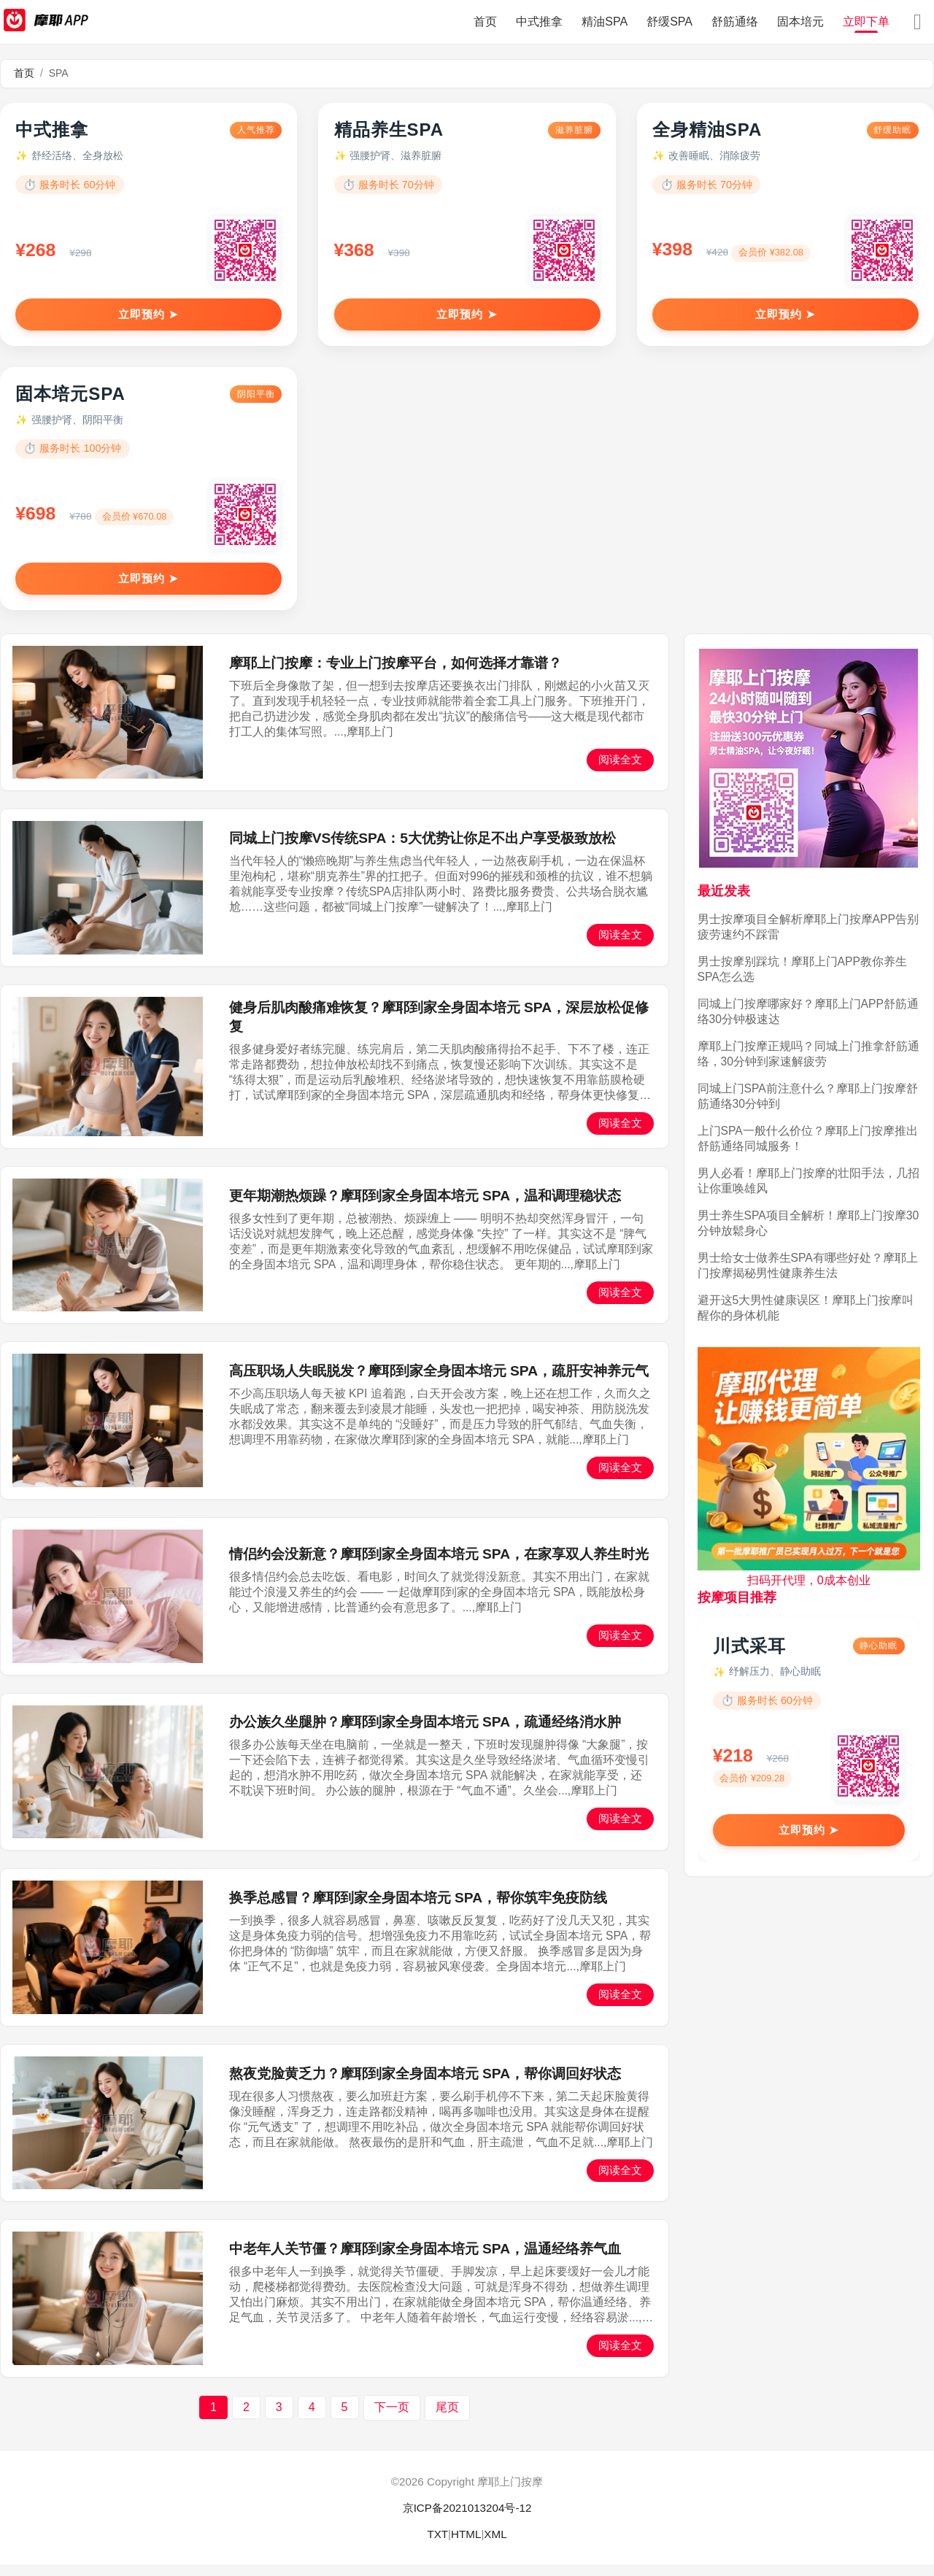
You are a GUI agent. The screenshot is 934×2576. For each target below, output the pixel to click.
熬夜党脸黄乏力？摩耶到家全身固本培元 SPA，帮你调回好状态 (425, 2085)
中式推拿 (539, 21)
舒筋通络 (734, 21)
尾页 (447, 2419)
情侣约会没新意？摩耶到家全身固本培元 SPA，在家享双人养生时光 (439, 1566)
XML (495, 2546)
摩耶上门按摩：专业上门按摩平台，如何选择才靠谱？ (395, 674)
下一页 (391, 2419)
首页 (485, 21)
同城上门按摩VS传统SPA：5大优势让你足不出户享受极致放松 (422, 850)
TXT (437, 2546)
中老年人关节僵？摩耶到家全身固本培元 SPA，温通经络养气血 (425, 2261)
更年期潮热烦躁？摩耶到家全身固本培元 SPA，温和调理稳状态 (425, 1207)
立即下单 (866, 21)
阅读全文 (620, 771)
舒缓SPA (669, 21)
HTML (466, 2546)
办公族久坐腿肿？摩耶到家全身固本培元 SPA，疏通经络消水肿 (425, 1734)
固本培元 (800, 21)
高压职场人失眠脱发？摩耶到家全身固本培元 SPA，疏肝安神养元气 (439, 1383)
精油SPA (605, 21)
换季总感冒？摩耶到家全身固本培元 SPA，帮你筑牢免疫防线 (418, 1910)
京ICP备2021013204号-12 (467, 2520)
